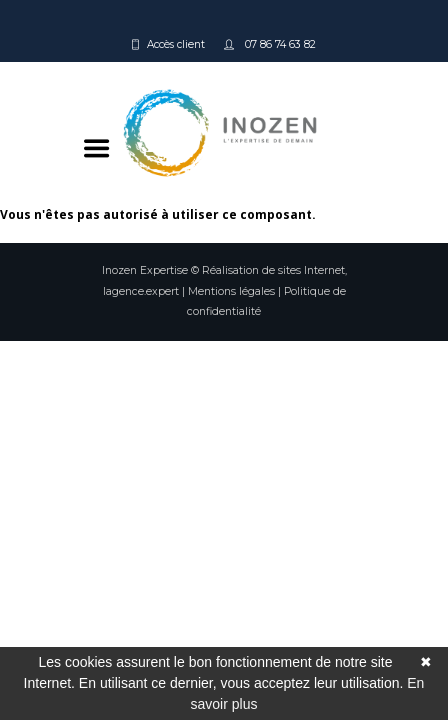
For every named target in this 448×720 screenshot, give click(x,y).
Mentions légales (231, 291)
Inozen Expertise (145, 270)
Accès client (176, 44)
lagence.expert (141, 291)
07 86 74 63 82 (279, 44)
